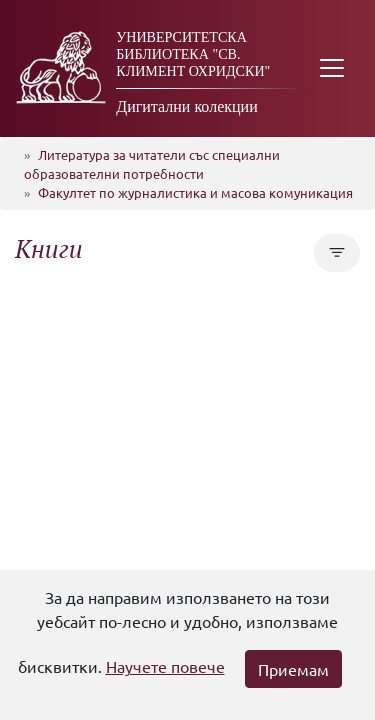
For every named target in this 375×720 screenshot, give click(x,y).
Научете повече (165, 666)
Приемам (293, 669)
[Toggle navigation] (332, 68)
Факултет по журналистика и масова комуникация (195, 192)
